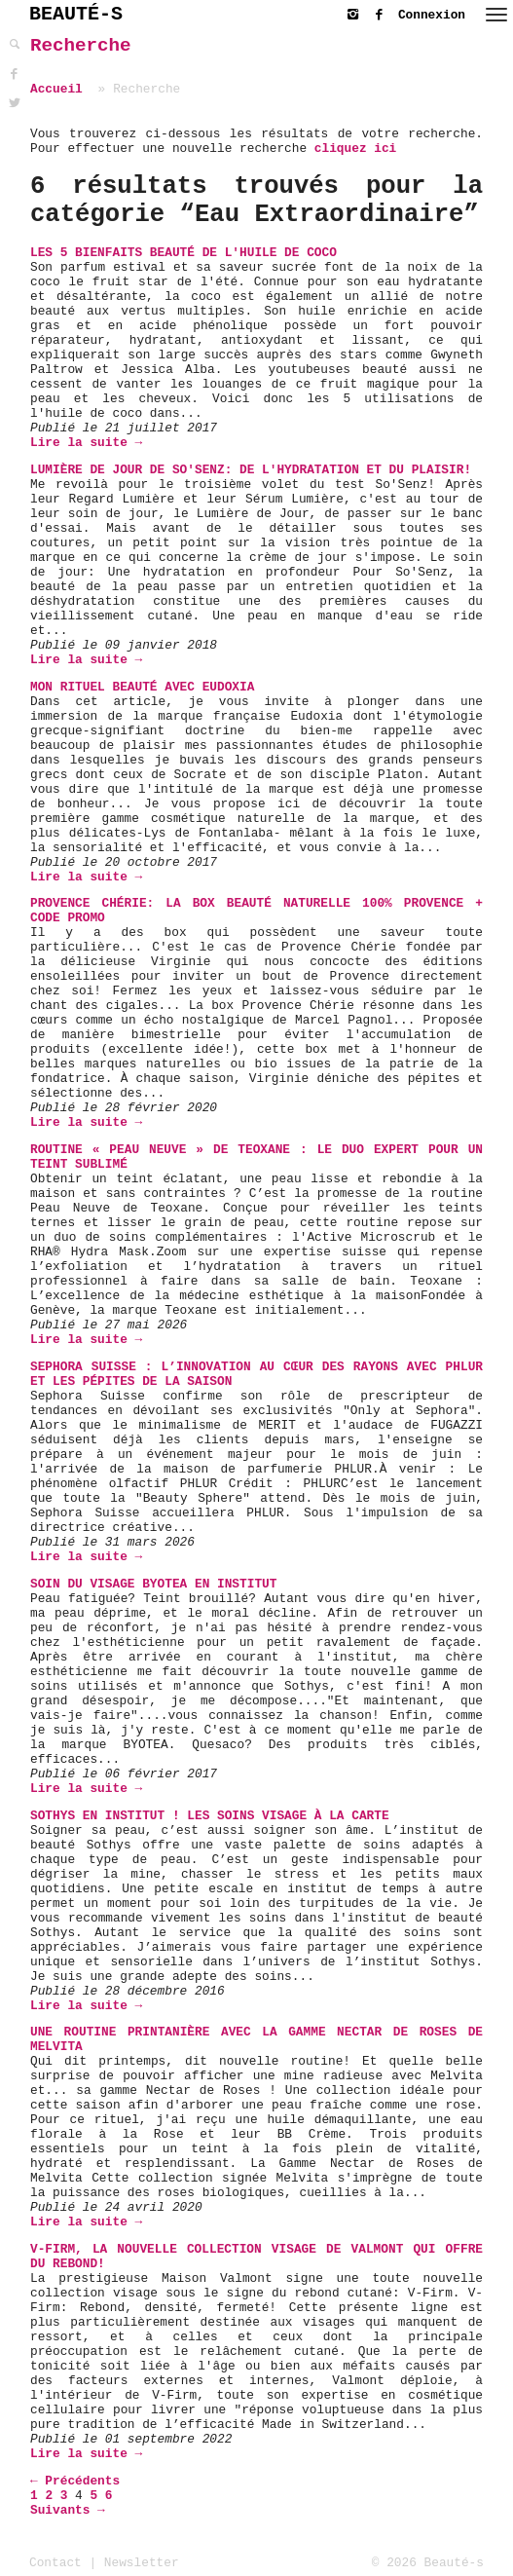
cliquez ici (355, 148)
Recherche (80, 45)
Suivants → (67, 2510)
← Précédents (75, 2481)
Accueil (56, 89)
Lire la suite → (86, 442)
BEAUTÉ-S (76, 14)
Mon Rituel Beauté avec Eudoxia (142, 687)
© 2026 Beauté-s (428, 2563)
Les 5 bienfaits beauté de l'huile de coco (183, 252)
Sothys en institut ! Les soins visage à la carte (209, 1816)
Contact (55, 2563)
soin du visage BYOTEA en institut (153, 1584)
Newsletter (141, 2563)
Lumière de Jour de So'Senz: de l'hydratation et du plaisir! (250, 470)
